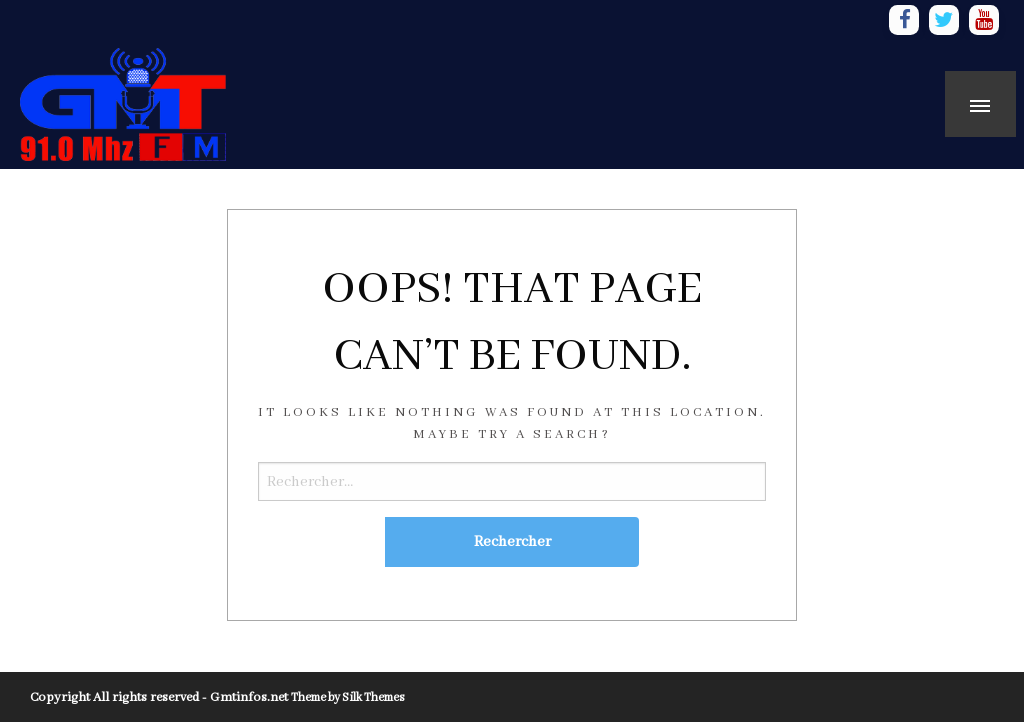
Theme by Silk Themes (347, 697)
